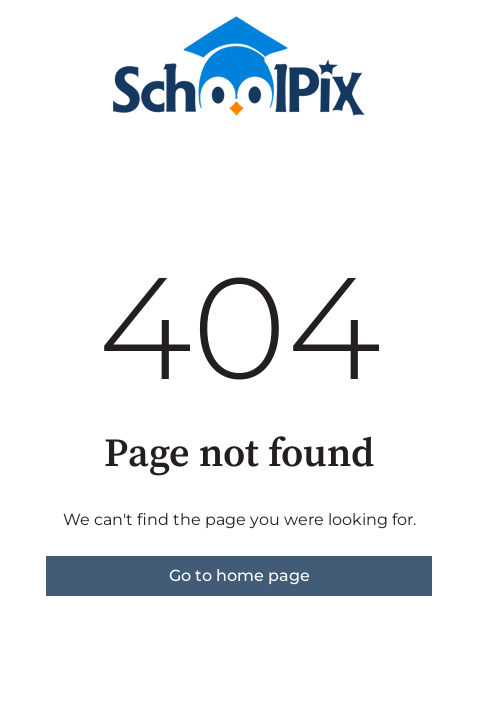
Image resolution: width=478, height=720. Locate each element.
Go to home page (239, 575)
